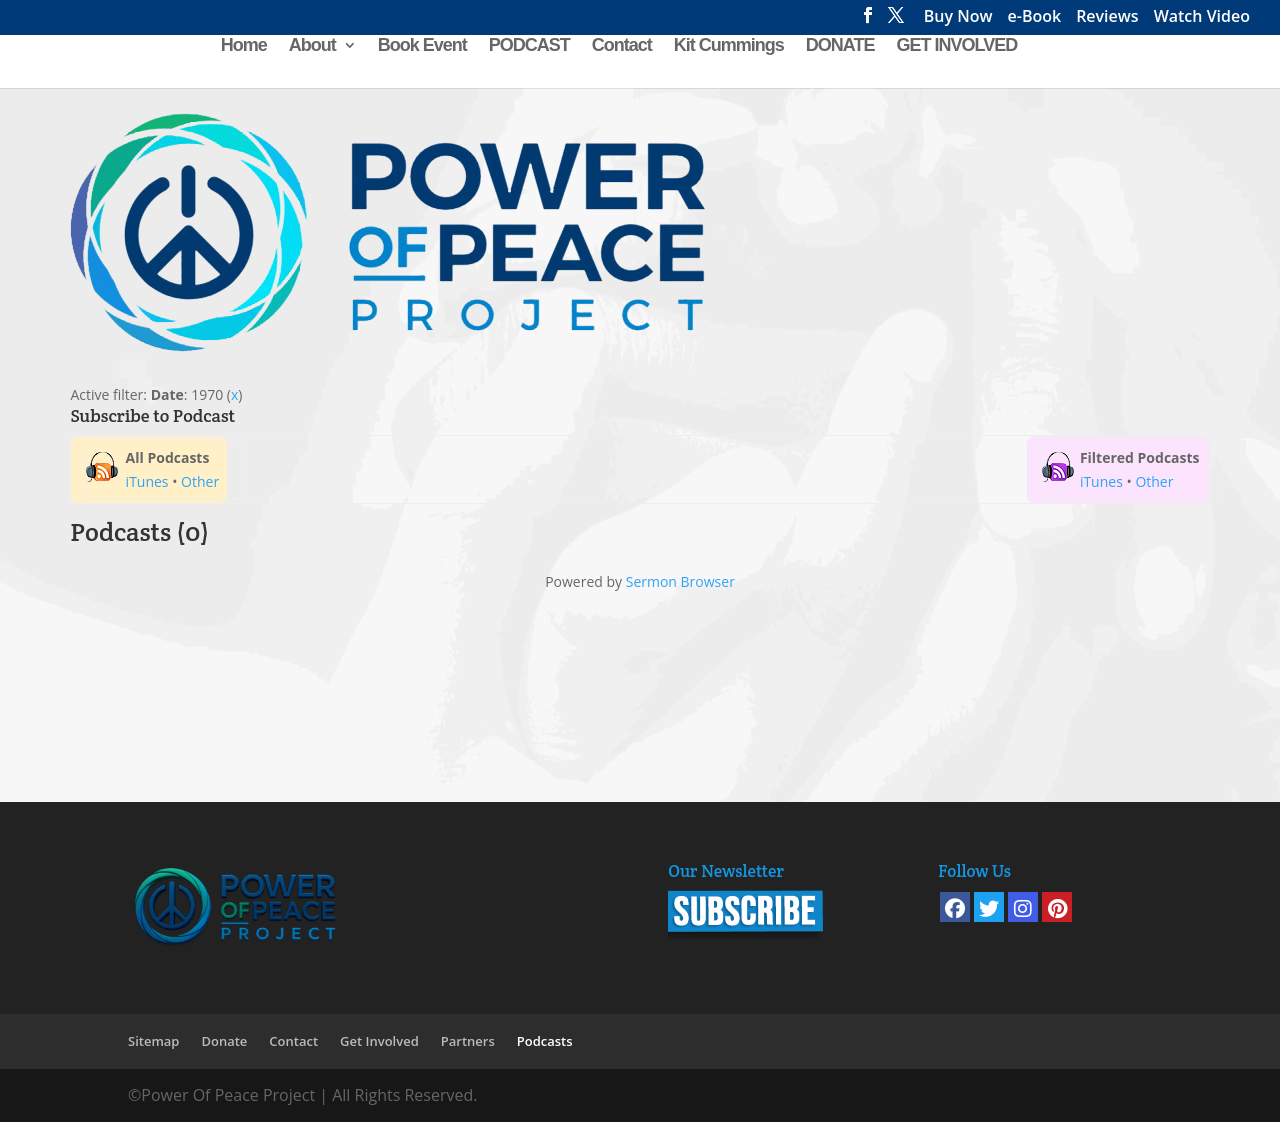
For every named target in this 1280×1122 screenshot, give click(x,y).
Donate (224, 1041)
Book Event (422, 46)
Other (200, 481)
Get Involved (379, 1041)
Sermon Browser (680, 581)
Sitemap (153, 1041)
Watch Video (1202, 18)
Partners (468, 1041)
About (312, 46)
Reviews (1107, 18)
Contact (622, 46)
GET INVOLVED (957, 46)
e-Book (1035, 18)
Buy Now (958, 18)
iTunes (147, 481)
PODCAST (529, 46)
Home (244, 46)
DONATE (840, 46)
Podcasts (545, 1041)
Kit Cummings (729, 46)
